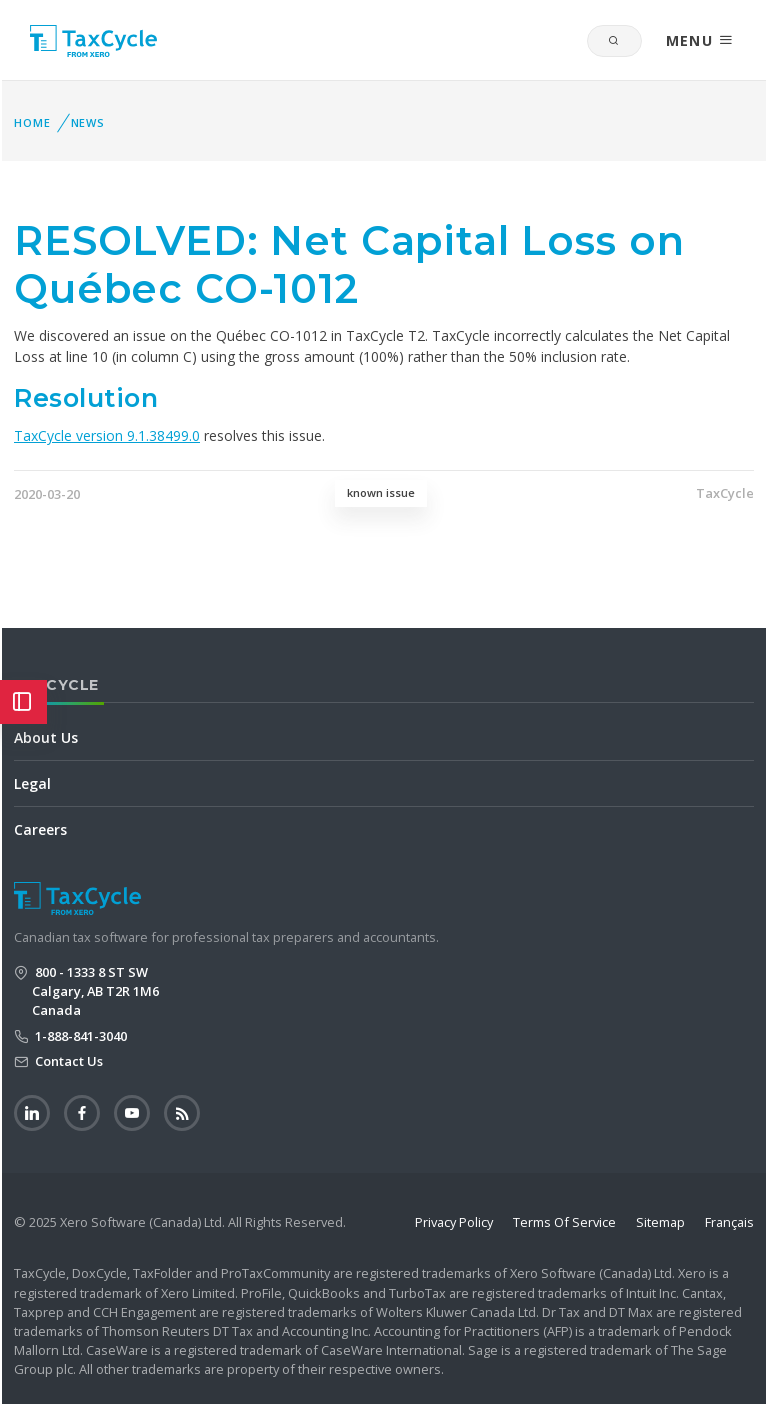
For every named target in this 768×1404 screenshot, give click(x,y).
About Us (46, 737)
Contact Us (67, 1061)
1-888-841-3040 (79, 1036)
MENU (700, 40)
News (88, 122)
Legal (32, 783)
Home (32, 122)
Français (729, 1222)
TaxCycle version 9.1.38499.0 (107, 435)
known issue (381, 492)
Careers (40, 829)
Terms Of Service (564, 1222)
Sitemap (660, 1222)
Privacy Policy (454, 1222)
